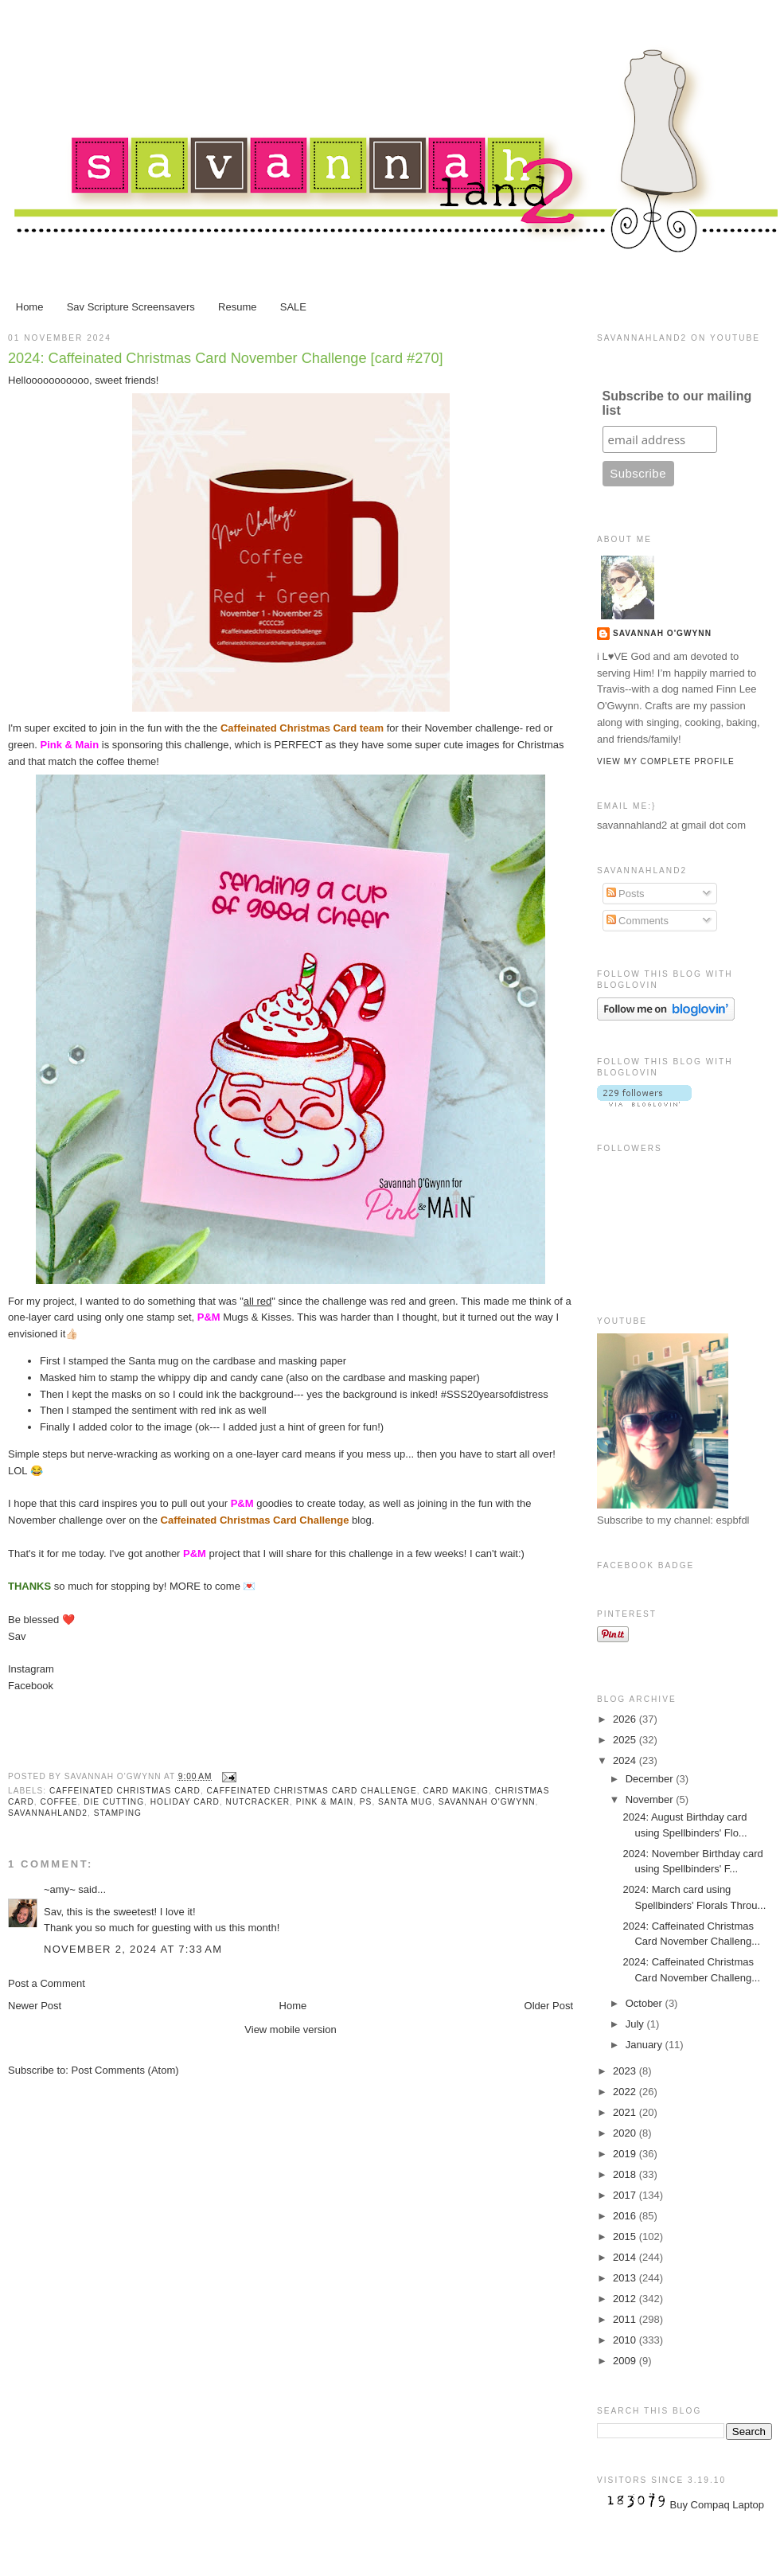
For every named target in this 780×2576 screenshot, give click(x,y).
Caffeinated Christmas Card (125, 1790)
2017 (626, 2195)
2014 (626, 2257)
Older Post (549, 2006)
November (651, 1799)
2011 (626, 2319)
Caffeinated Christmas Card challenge (312, 1790)
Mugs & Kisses (244, 1317)
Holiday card (185, 1801)
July (636, 2024)
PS (366, 1801)
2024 (626, 1760)
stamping (118, 1813)
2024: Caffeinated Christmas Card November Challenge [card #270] (225, 358)
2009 (626, 2361)
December (651, 1779)
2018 (626, 2174)
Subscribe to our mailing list (677, 403)
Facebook (30, 1686)
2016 (626, 2216)
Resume (237, 307)
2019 (626, 2154)
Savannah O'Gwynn (487, 1801)
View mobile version (290, 2029)
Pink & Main (324, 1801)
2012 (626, 2299)
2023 (626, 2071)
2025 (626, 1740)
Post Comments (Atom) (125, 2070)
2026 (626, 1719)
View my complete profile (666, 761)
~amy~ (60, 1889)
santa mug (405, 1801)
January (645, 2045)
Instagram (31, 1669)
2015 (626, 2236)
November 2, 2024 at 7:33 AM (133, 1949)
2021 (626, 2112)
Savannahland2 (48, 1813)
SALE (293, 307)
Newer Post (34, 2006)
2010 (626, 2340)
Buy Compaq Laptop (717, 2505)
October (645, 2003)
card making (456, 1790)
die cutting (114, 1801)
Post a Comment (46, 1983)
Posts (625, 894)
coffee (58, 1801)
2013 (626, 2278)
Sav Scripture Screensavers (131, 307)
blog (266, 1520)
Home (30, 307)
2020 (626, 2133)
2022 (626, 2092)
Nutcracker (258, 1801)
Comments (637, 921)
